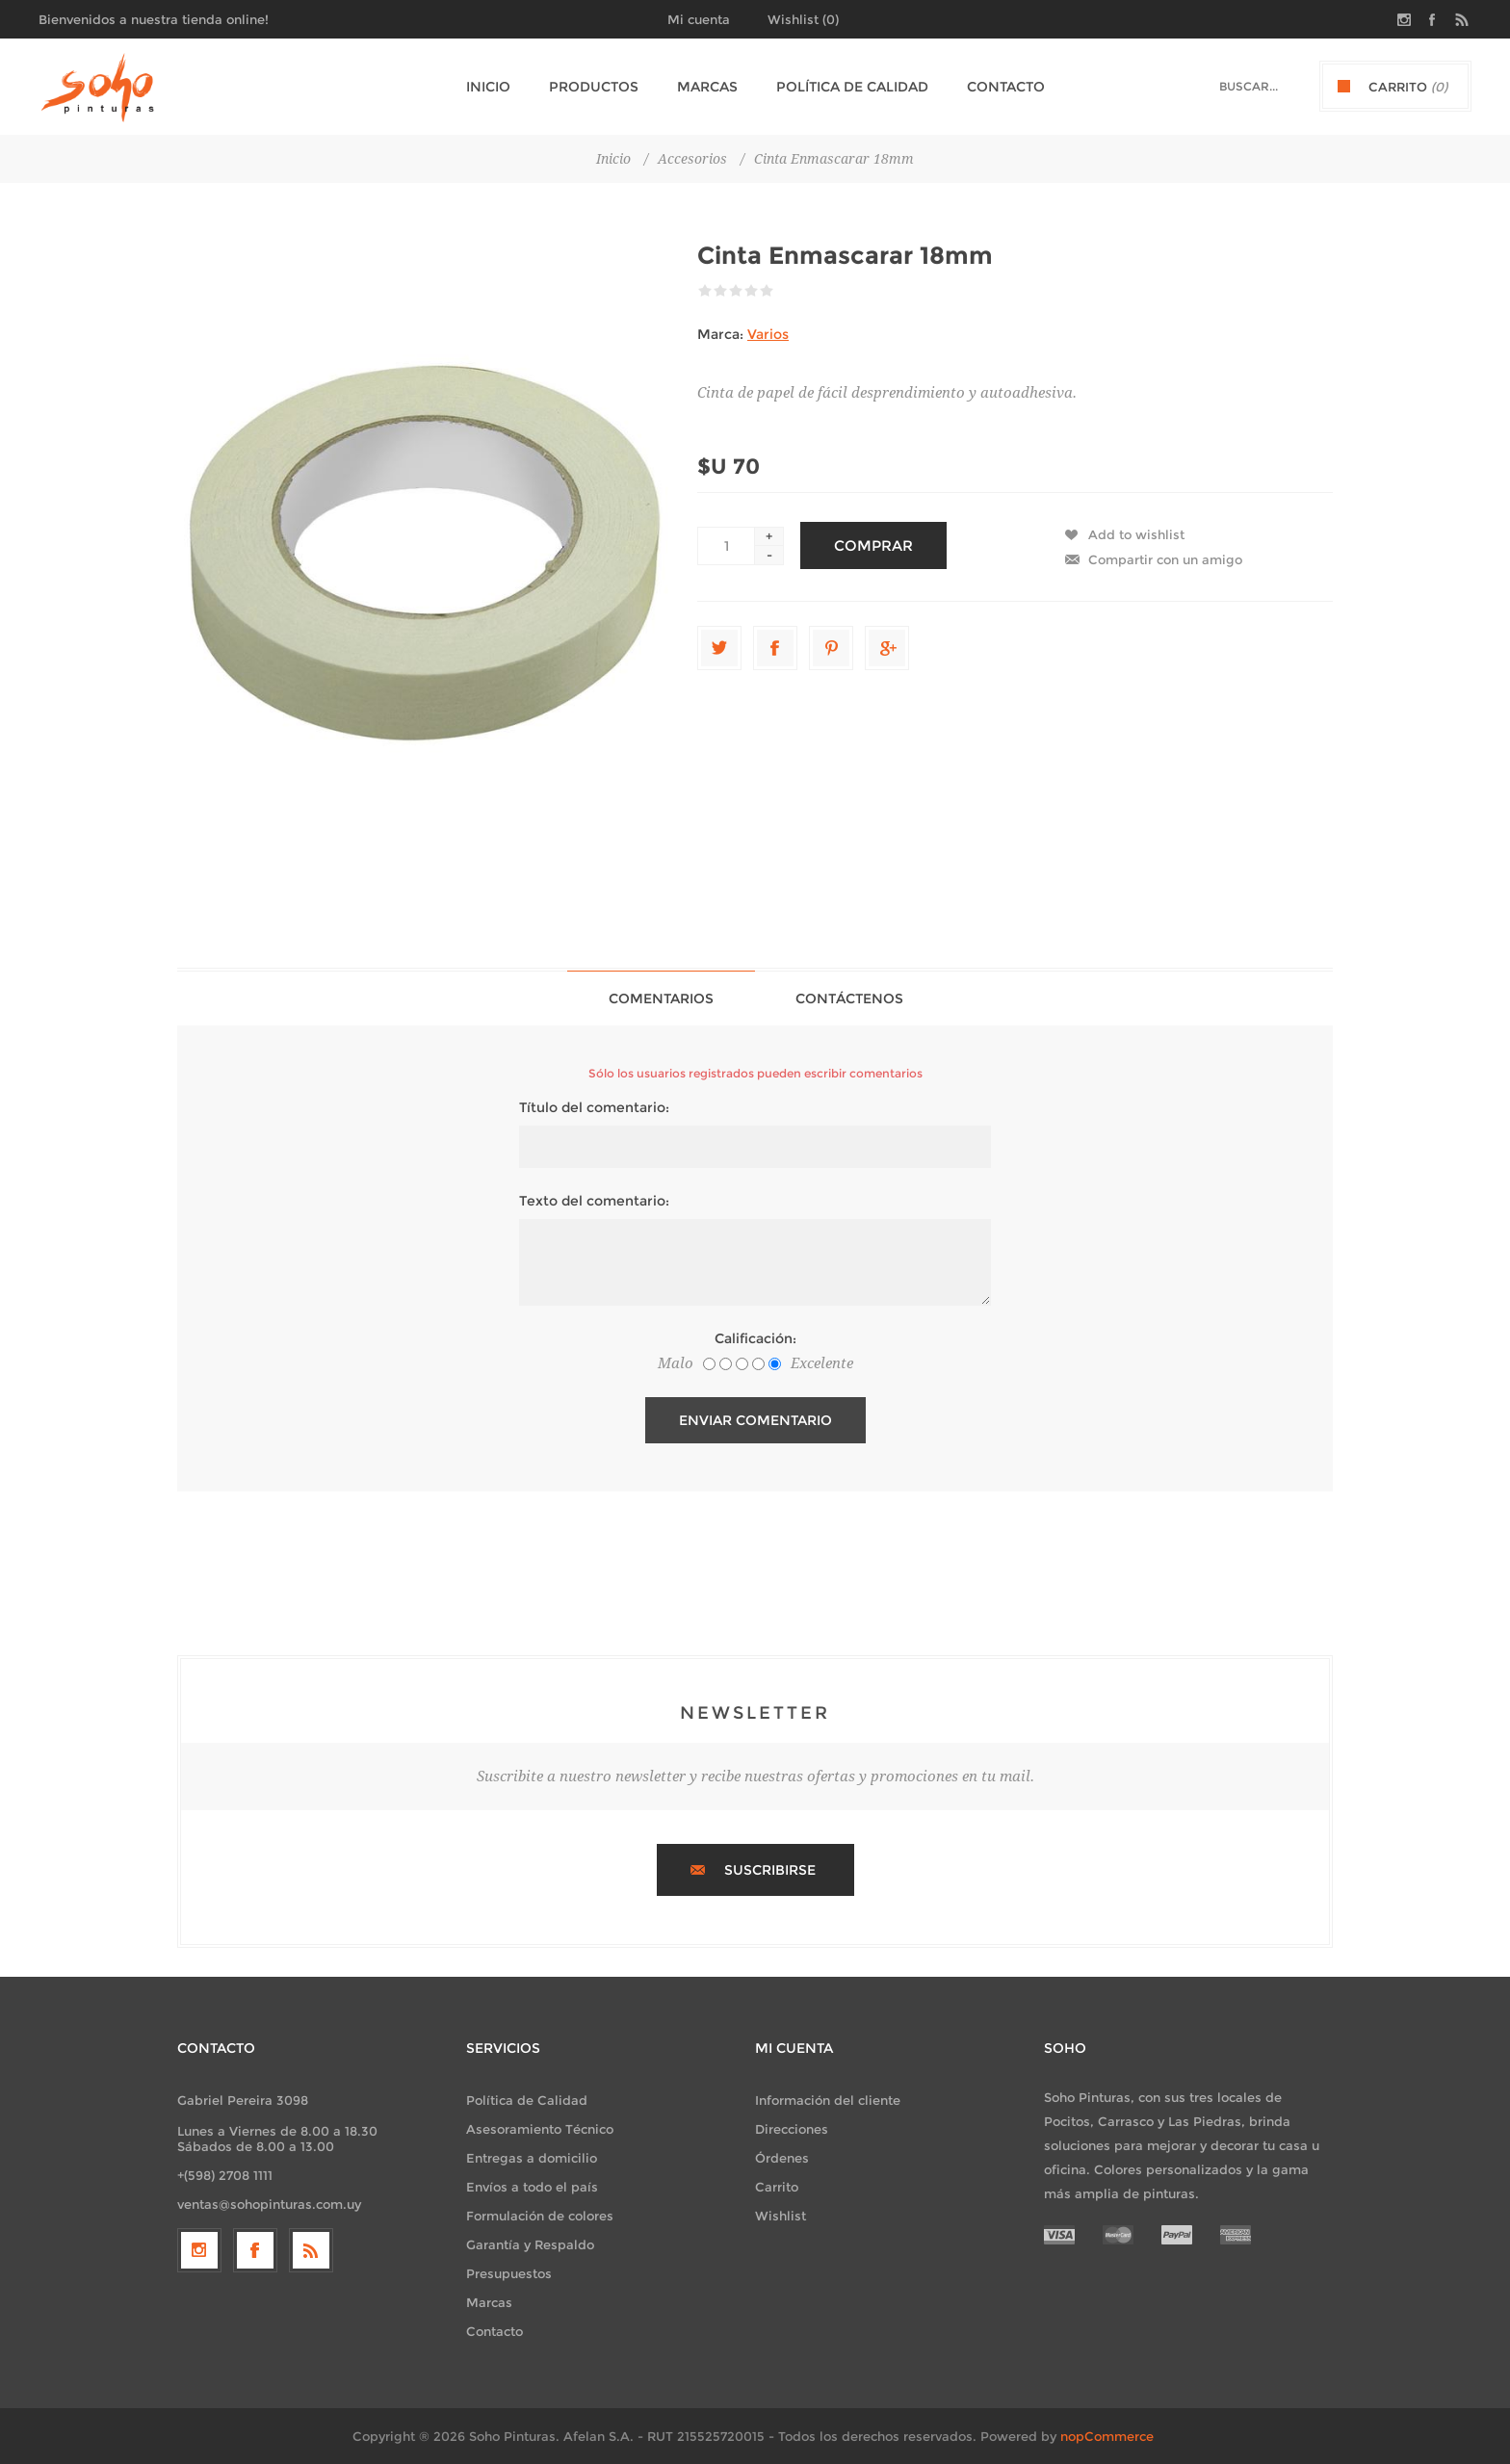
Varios (768, 334)
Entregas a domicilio (531, 2158)
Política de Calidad (526, 2100)
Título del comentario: (594, 1107)
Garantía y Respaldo (530, 2244)
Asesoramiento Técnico (539, 2129)
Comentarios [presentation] (661, 998)
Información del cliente (827, 2100)
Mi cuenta (698, 19)
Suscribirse (770, 1870)
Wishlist (780, 2215)
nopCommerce (1107, 2436)
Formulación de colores (539, 2215)
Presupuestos (509, 2273)
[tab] (661, 998)
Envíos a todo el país (532, 2186)
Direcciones (791, 2129)
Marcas (489, 2302)
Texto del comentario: (594, 1200)
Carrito (776, 2186)
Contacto (494, 2331)
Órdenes (782, 2158)
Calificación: (755, 1338)
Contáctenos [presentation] (849, 998)
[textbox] (1232, 86)
